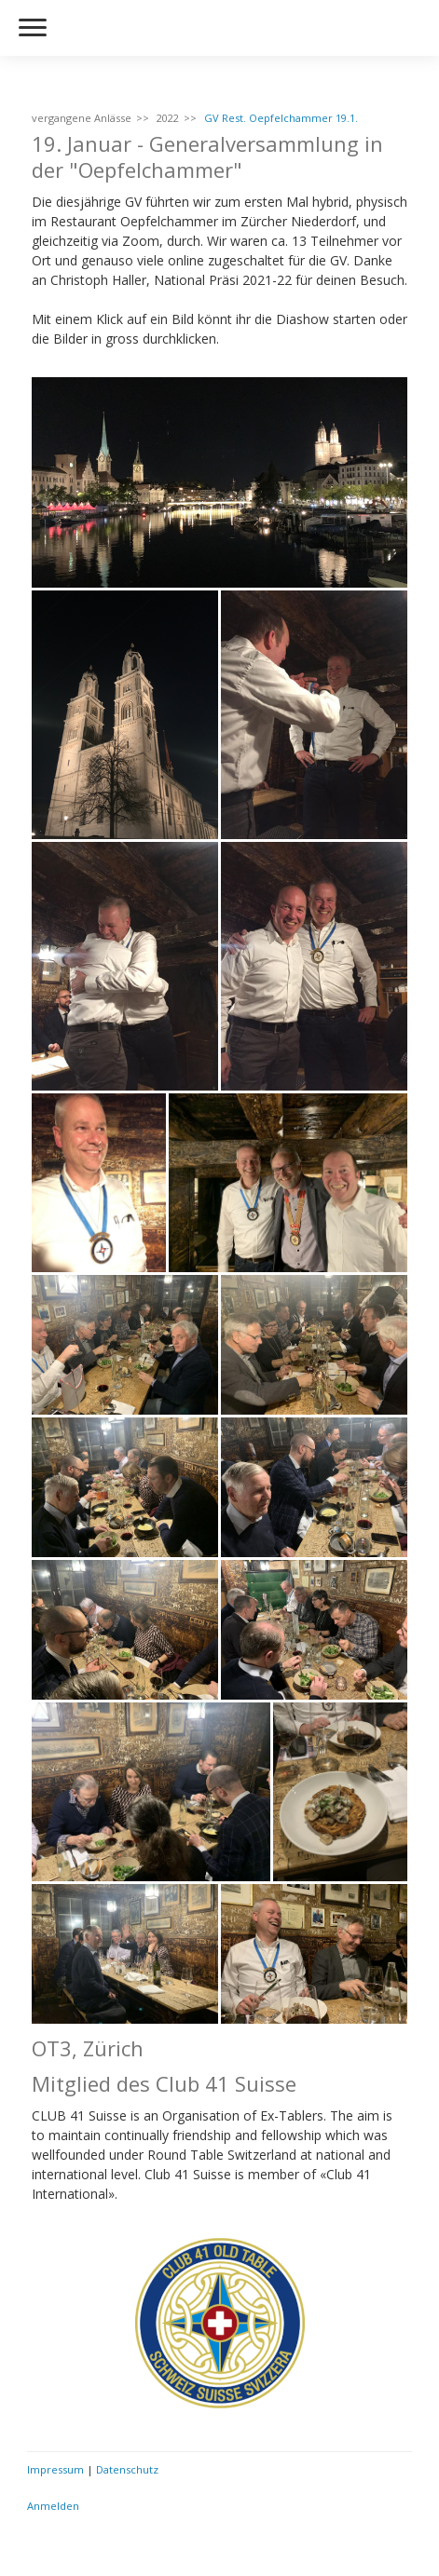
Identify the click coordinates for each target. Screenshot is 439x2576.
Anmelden (53, 2506)
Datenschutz (127, 2469)
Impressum (55, 2469)
